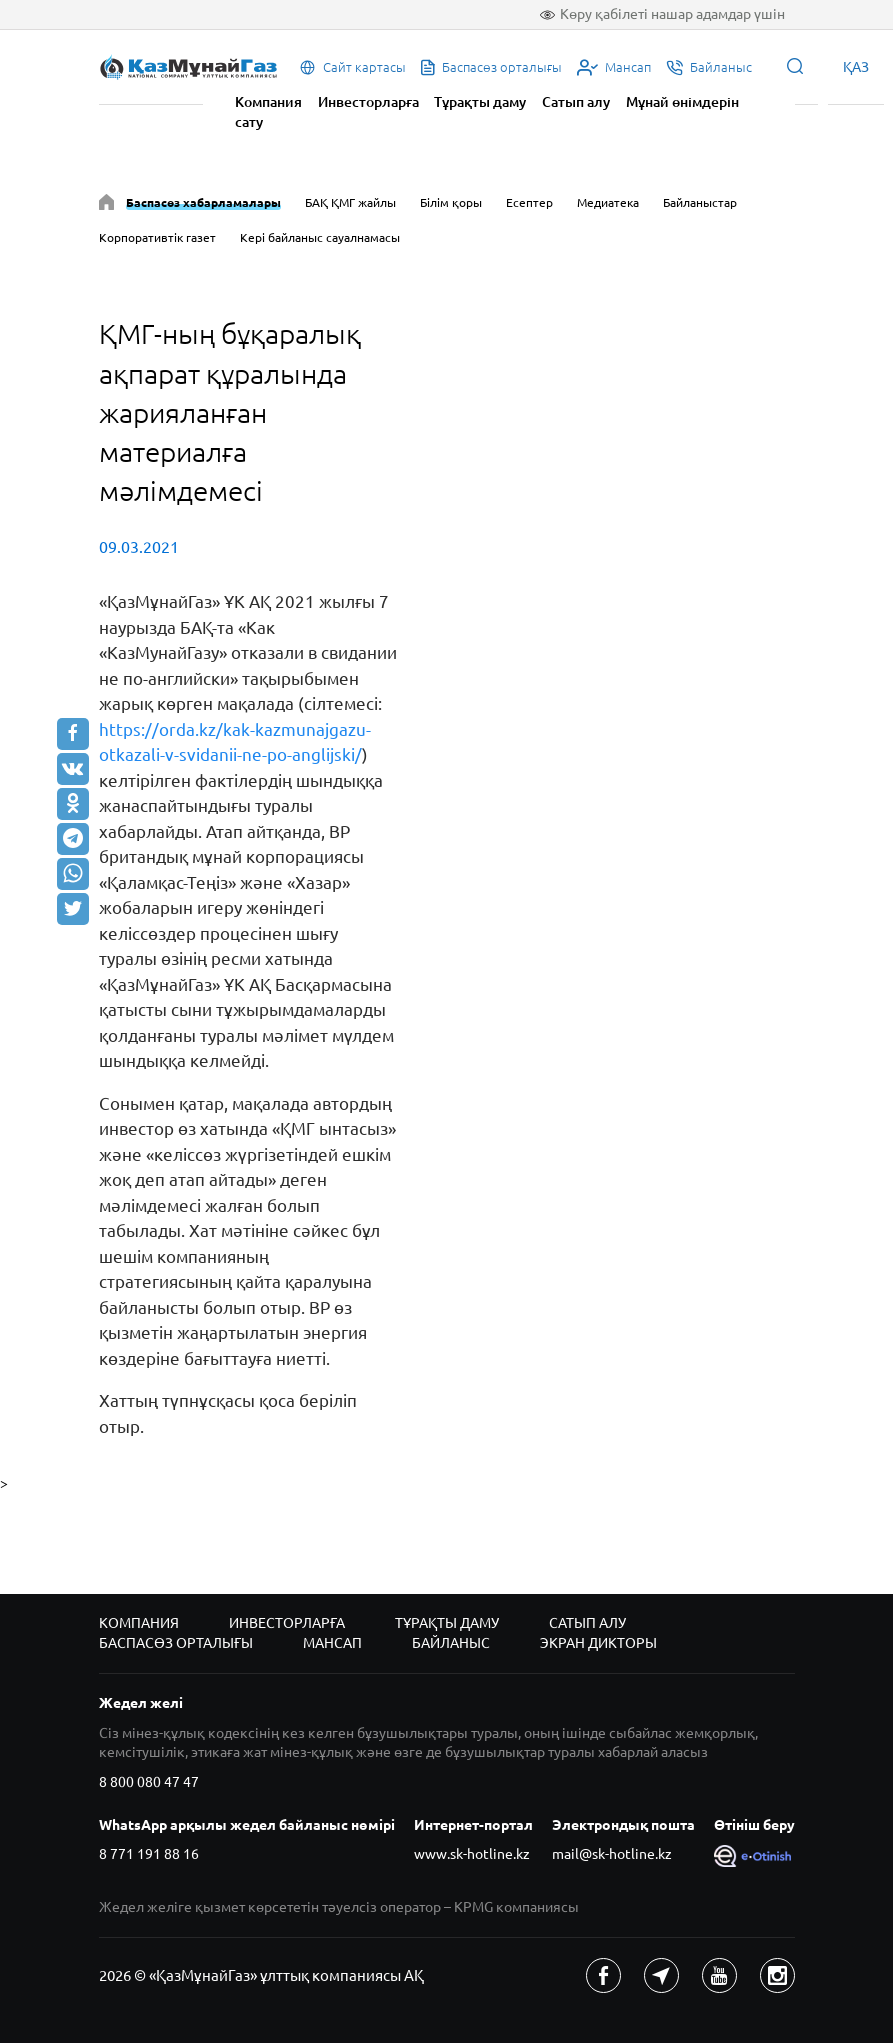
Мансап (332, 1643)
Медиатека (608, 202)
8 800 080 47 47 (149, 1782)
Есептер (529, 202)
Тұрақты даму (480, 102)
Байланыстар (700, 202)
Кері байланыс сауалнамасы (320, 237)
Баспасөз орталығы (176, 1643)
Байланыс (451, 1643)
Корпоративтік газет (157, 237)
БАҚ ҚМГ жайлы (350, 202)
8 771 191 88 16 (149, 1854)
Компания (268, 102)
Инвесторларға (368, 102)
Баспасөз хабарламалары (203, 202)
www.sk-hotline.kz (472, 1854)
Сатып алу (576, 102)
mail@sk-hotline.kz (612, 1854)
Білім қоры (451, 202)
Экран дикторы (598, 1643)
